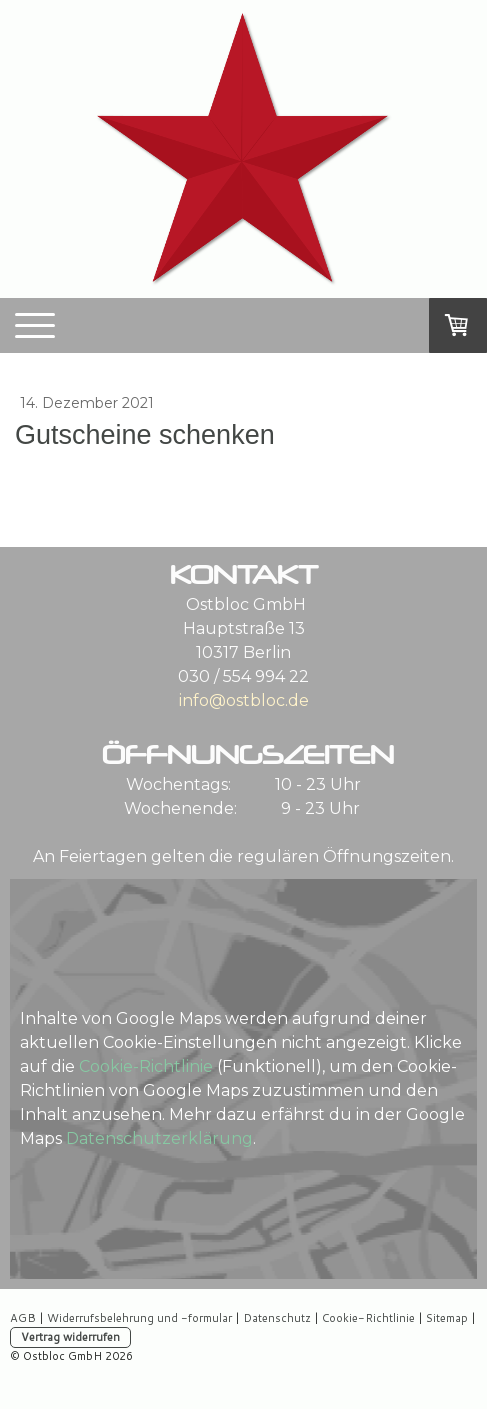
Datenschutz (277, 1318)
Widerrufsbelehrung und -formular (139, 1318)
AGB (23, 1318)
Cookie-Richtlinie (146, 1066)
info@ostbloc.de (244, 700)
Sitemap (447, 1318)
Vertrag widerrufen (70, 1337)
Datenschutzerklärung (159, 1138)
